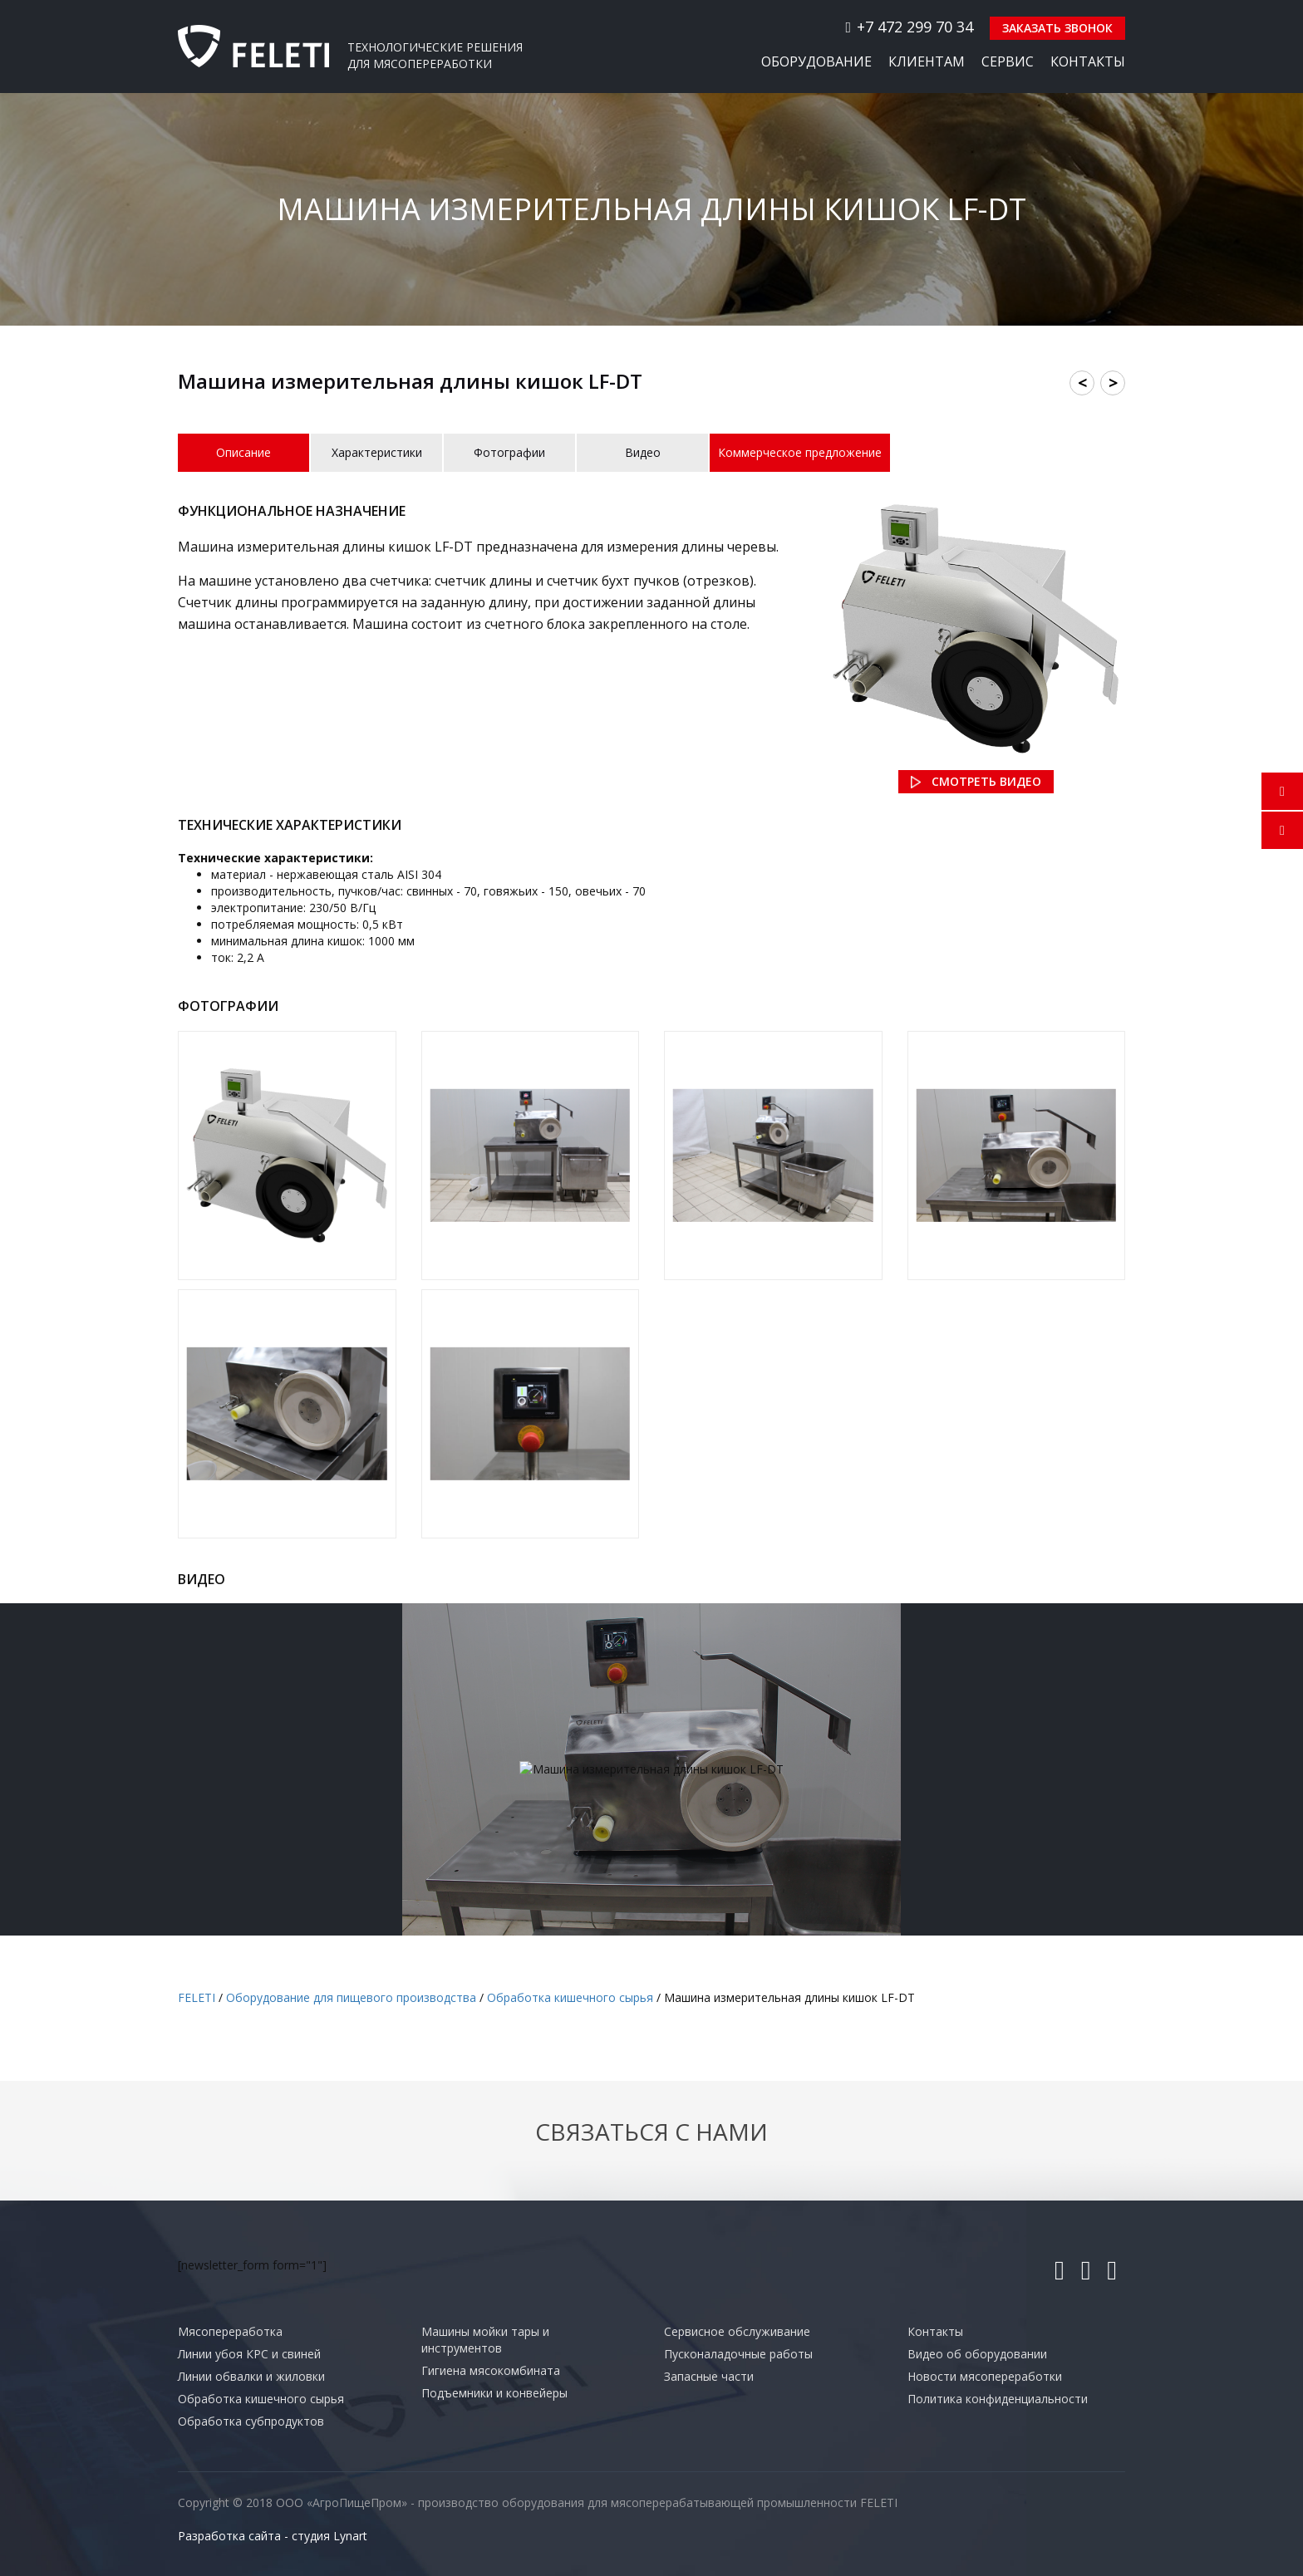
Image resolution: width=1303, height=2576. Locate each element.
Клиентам (926, 61)
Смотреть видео (986, 781)
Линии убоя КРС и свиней (249, 2354)
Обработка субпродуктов (251, 2421)
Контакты (1087, 61)
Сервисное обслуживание (737, 2331)
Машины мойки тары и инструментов (485, 2339)
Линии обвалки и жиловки (251, 2376)
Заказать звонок (1057, 28)
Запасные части (709, 2376)
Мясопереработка (230, 2331)
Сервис (1007, 61)
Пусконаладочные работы (738, 2354)
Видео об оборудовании (977, 2354)
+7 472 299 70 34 (909, 27)
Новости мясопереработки (984, 2376)
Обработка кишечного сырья (261, 2399)
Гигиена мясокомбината (490, 2370)
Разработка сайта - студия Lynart (272, 2536)
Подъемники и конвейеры (494, 2393)
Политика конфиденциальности (997, 2399)
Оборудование (816, 61)
